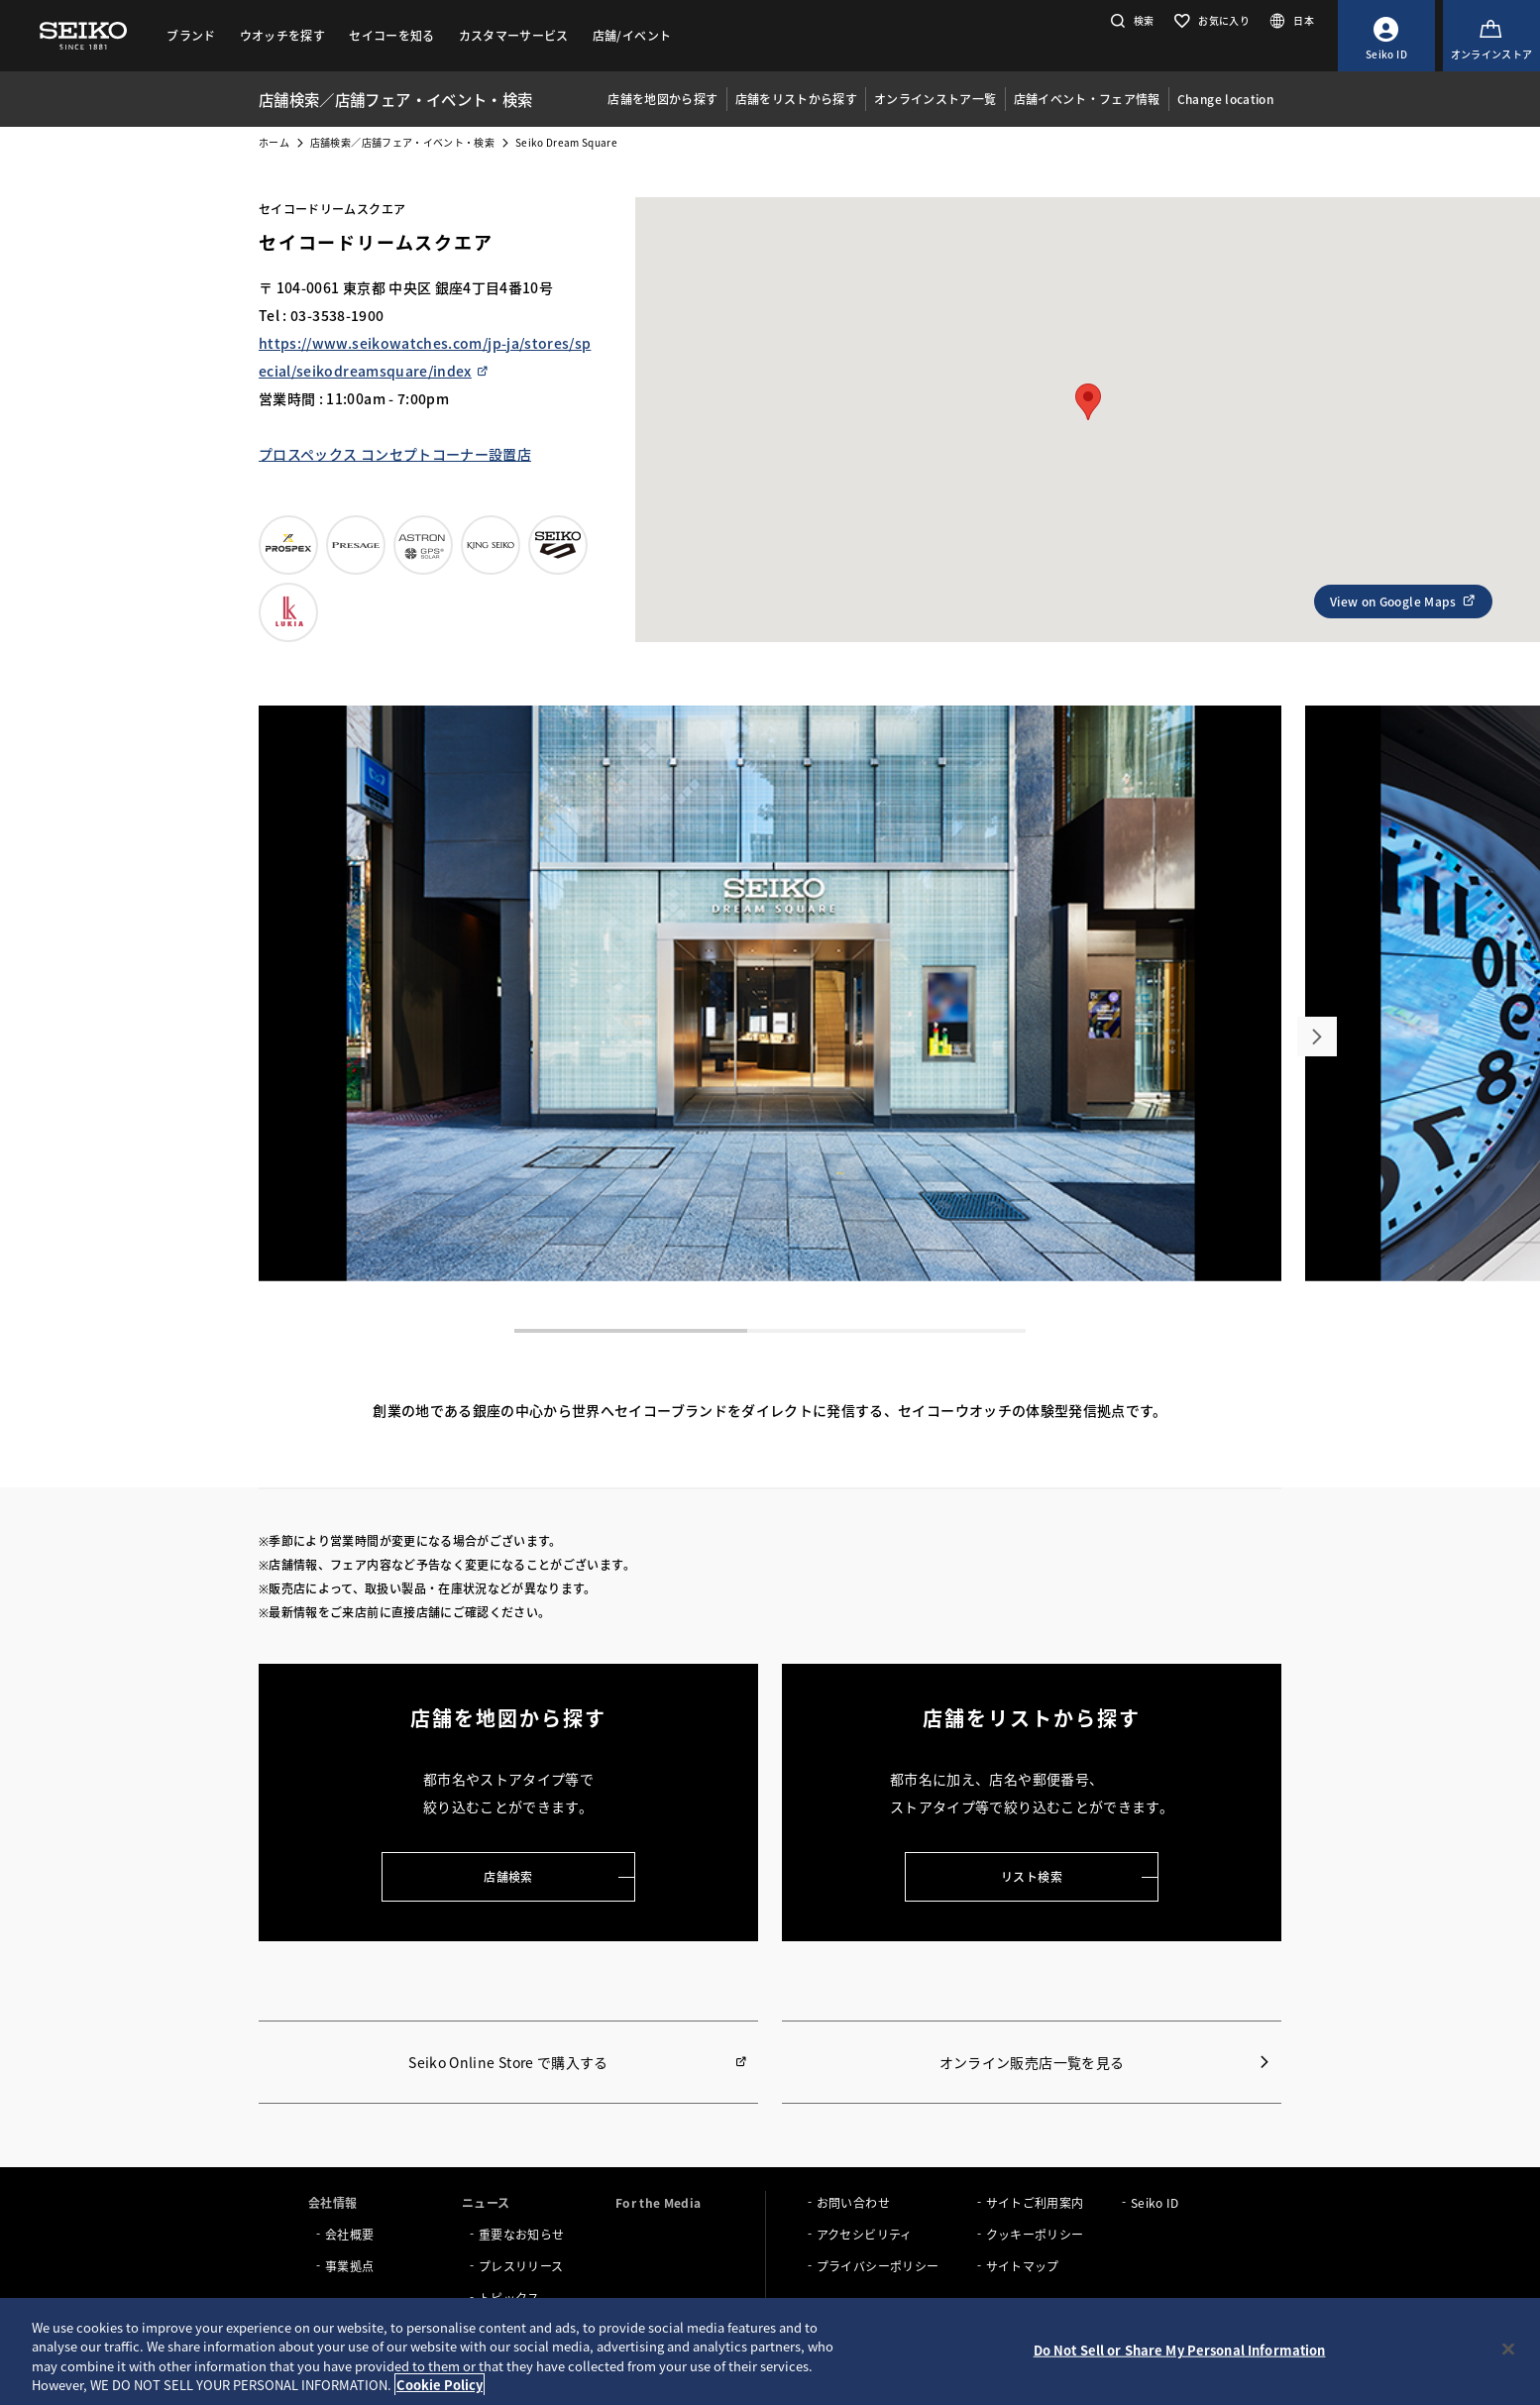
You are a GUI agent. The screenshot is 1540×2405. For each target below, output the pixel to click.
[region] (770, 2351)
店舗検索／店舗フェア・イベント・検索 (402, 142)
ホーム (274, 142)
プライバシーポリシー (878, 2265)
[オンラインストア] (1491, 35)
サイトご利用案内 (1035, 2202)
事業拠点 (349, 2265)
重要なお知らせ (521, 2234)
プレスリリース (521, 2265)
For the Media (658, 2202)
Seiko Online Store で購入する (507, 2062)
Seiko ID (1155, 2202)
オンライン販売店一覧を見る (1032, 2062)
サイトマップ (1022, 2265)
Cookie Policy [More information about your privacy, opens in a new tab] (439, 2384)
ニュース (485, 2202)
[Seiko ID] (1386, 35)
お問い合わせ (853, 2202)
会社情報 (332, 2202)
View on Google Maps (1403, 601)
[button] (1130, 20)
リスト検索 (1031, 1876)
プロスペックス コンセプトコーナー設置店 (395, 454)
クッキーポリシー (1035, 2234)
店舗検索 (508, 1876)
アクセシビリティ (865, 2234)
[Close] (1508, 2348)
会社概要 (349, 2234)
